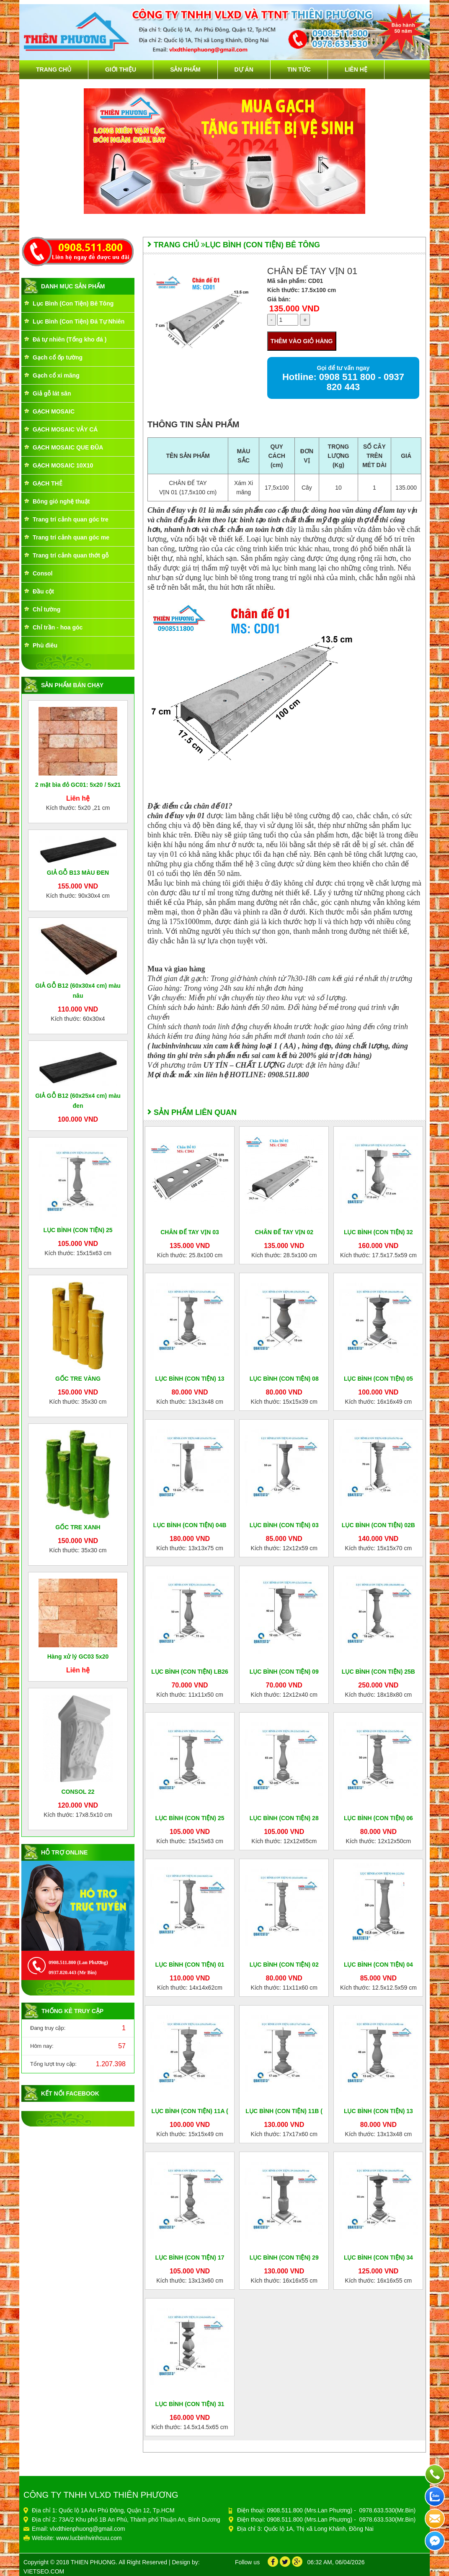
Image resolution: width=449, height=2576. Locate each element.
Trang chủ (53, 69)
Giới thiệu (120, 69)
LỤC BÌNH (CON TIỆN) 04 (378, 1964)
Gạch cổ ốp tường (58, 357)
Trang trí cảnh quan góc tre (70, 519)
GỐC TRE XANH (77, 1527)
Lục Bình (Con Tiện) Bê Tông (73, 303)
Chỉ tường (46, 609)
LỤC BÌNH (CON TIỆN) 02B (378, 1525)
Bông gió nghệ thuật (61, 501)
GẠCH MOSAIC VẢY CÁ (65, 429)
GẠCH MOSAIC (54, 411)
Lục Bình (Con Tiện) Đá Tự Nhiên (78, 321)
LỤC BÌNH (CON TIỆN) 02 (284, 1964)
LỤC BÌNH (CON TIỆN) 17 (189, 2257)
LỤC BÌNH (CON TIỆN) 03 (284, 1525)
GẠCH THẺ (47, 483)
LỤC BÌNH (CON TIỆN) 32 (378, 1232)
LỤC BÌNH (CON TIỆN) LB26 (189, 1671)
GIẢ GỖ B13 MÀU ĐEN (78, 872)
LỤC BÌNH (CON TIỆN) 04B (189, 1525)
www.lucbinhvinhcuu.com (88, 2538)
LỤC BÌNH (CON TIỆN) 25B (378, 1671)
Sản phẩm (185, 69)
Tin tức (299, 69)
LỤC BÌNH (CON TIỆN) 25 (78, 1230)
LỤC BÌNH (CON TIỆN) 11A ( (189, 2111)
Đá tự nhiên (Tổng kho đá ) (69, 339)
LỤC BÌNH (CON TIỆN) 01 (189, 1964)
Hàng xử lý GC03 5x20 (78, 1656)
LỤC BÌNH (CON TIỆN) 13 (189, 1378)
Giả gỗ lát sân (52, 393)
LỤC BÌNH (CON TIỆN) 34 (378, 2257)
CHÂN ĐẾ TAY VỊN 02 (284, 1232)
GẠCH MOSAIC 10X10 (63, 465)
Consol (42, 573)
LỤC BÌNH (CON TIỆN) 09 (284, 1671)
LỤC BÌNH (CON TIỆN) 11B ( (284, 2111)
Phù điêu (45, 645)
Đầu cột (43, 591)
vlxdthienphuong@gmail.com (87, 2528)
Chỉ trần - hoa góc (58, 627)
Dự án (244, 69)
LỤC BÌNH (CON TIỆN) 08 (284, 1378)
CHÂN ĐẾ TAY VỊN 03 (189, 1232)
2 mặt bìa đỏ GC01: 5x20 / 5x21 (78, 784)
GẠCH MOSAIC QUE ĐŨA (68, 447)
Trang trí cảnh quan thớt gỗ (70, 555)
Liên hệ (356, 69)
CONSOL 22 (77, 1791)
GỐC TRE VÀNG (78, 1378)
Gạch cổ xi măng (56, 375)
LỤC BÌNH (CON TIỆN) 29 (284, 2257)
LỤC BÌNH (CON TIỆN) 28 (284, 1818)
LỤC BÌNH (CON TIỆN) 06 (378, 1818)
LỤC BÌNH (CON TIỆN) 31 (189, 2404)
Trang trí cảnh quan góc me (71, 537)
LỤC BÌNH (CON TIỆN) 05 (378, 1378)
